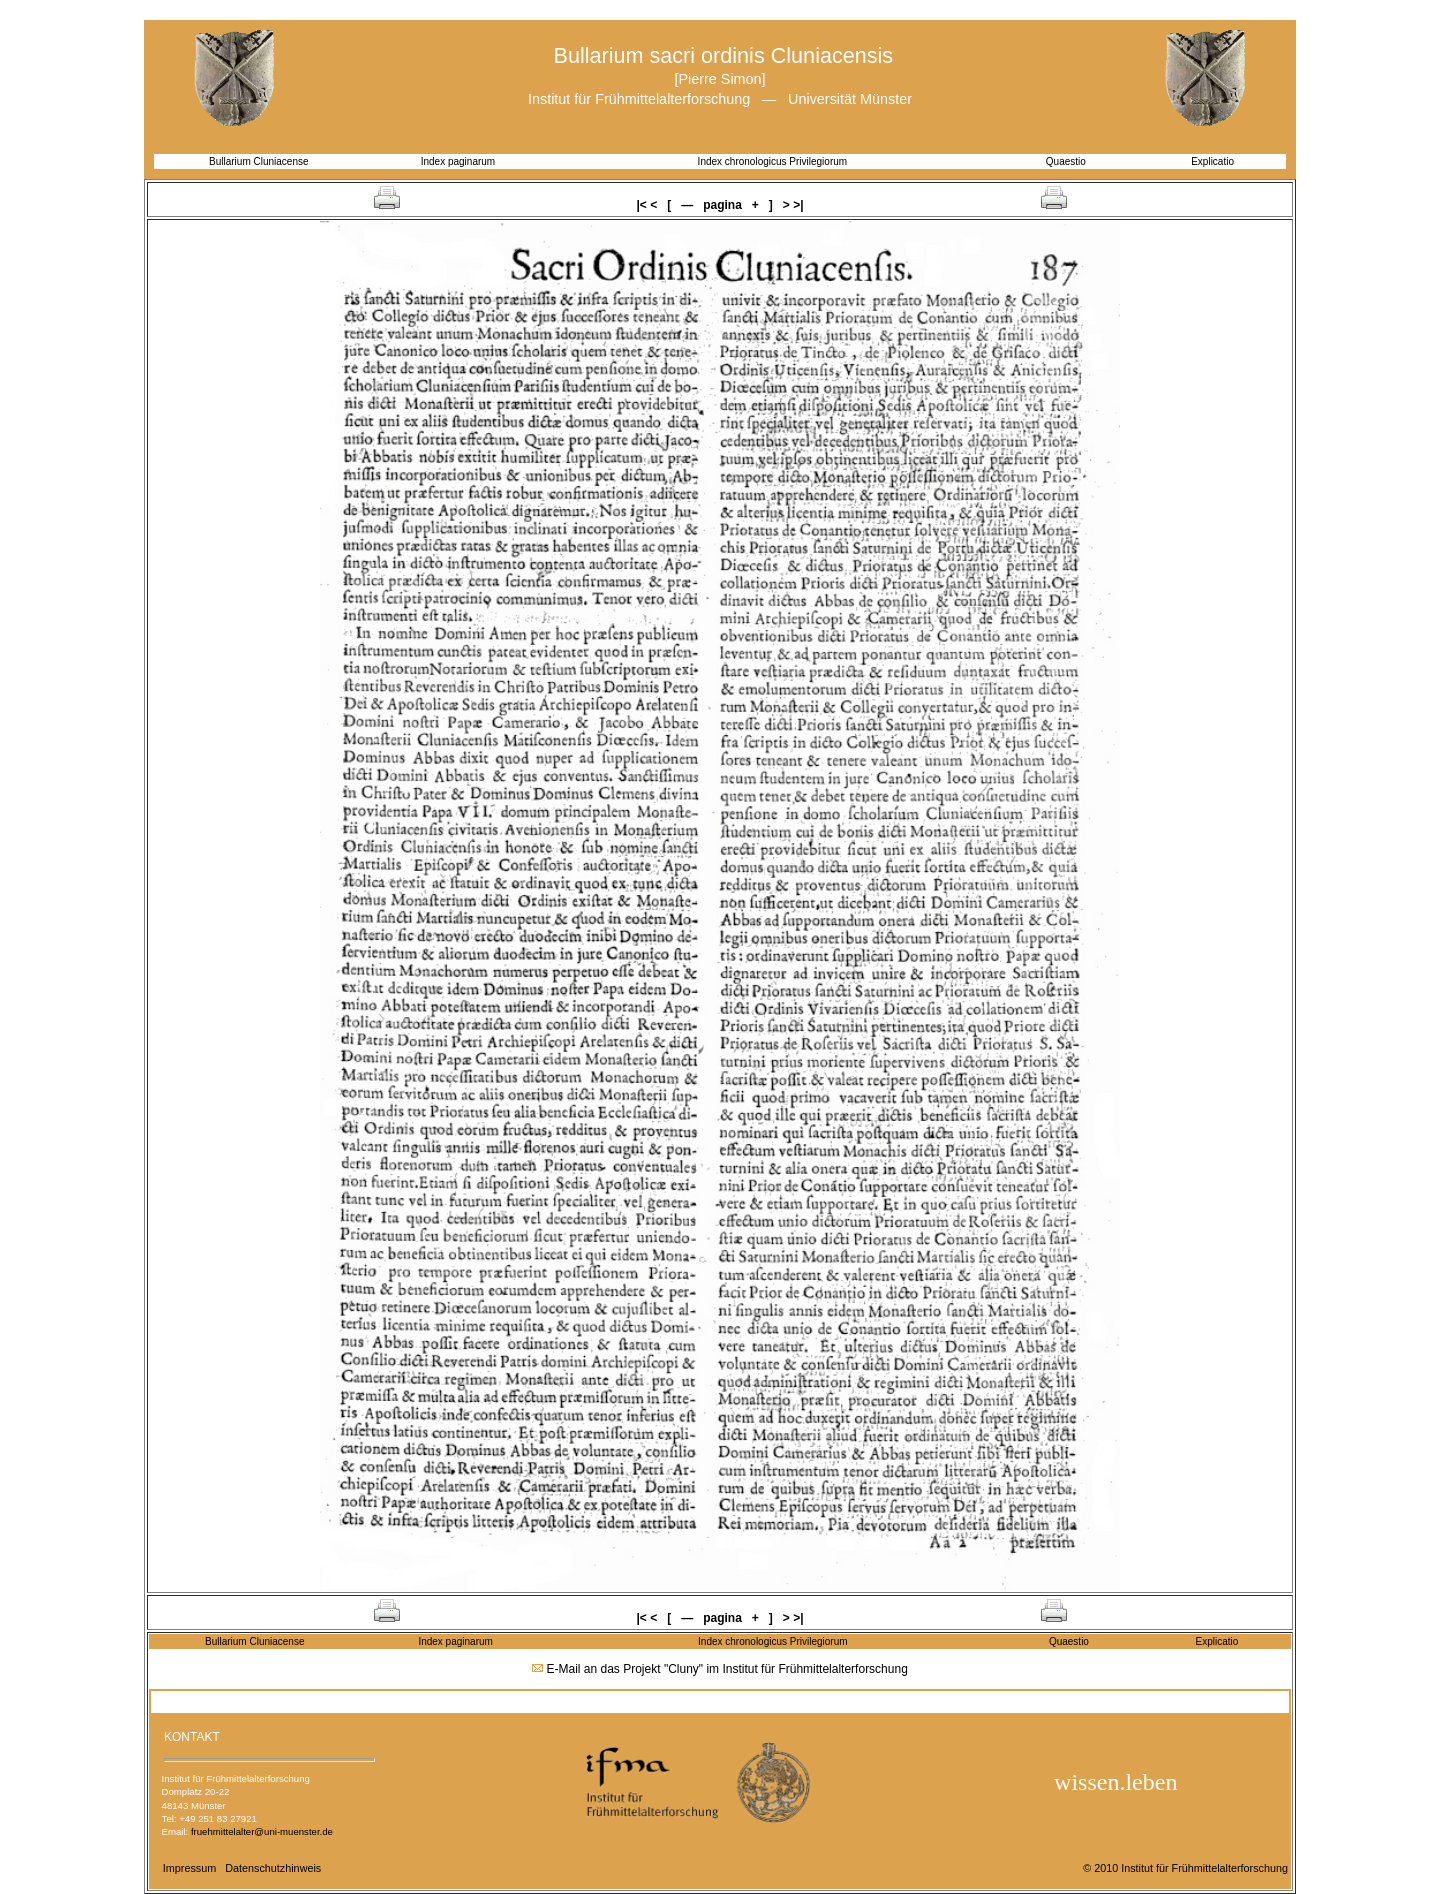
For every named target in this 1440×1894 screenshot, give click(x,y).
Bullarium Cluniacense (259, 161)
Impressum (189, 1868)
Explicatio (1213, 161)
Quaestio (1066, 161)
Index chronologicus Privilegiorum (773, 161)
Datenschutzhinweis (273, 1868)
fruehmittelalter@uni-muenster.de (262, 1831)
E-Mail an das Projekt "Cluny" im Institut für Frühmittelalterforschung (727, 1669)
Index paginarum (458, 161)
